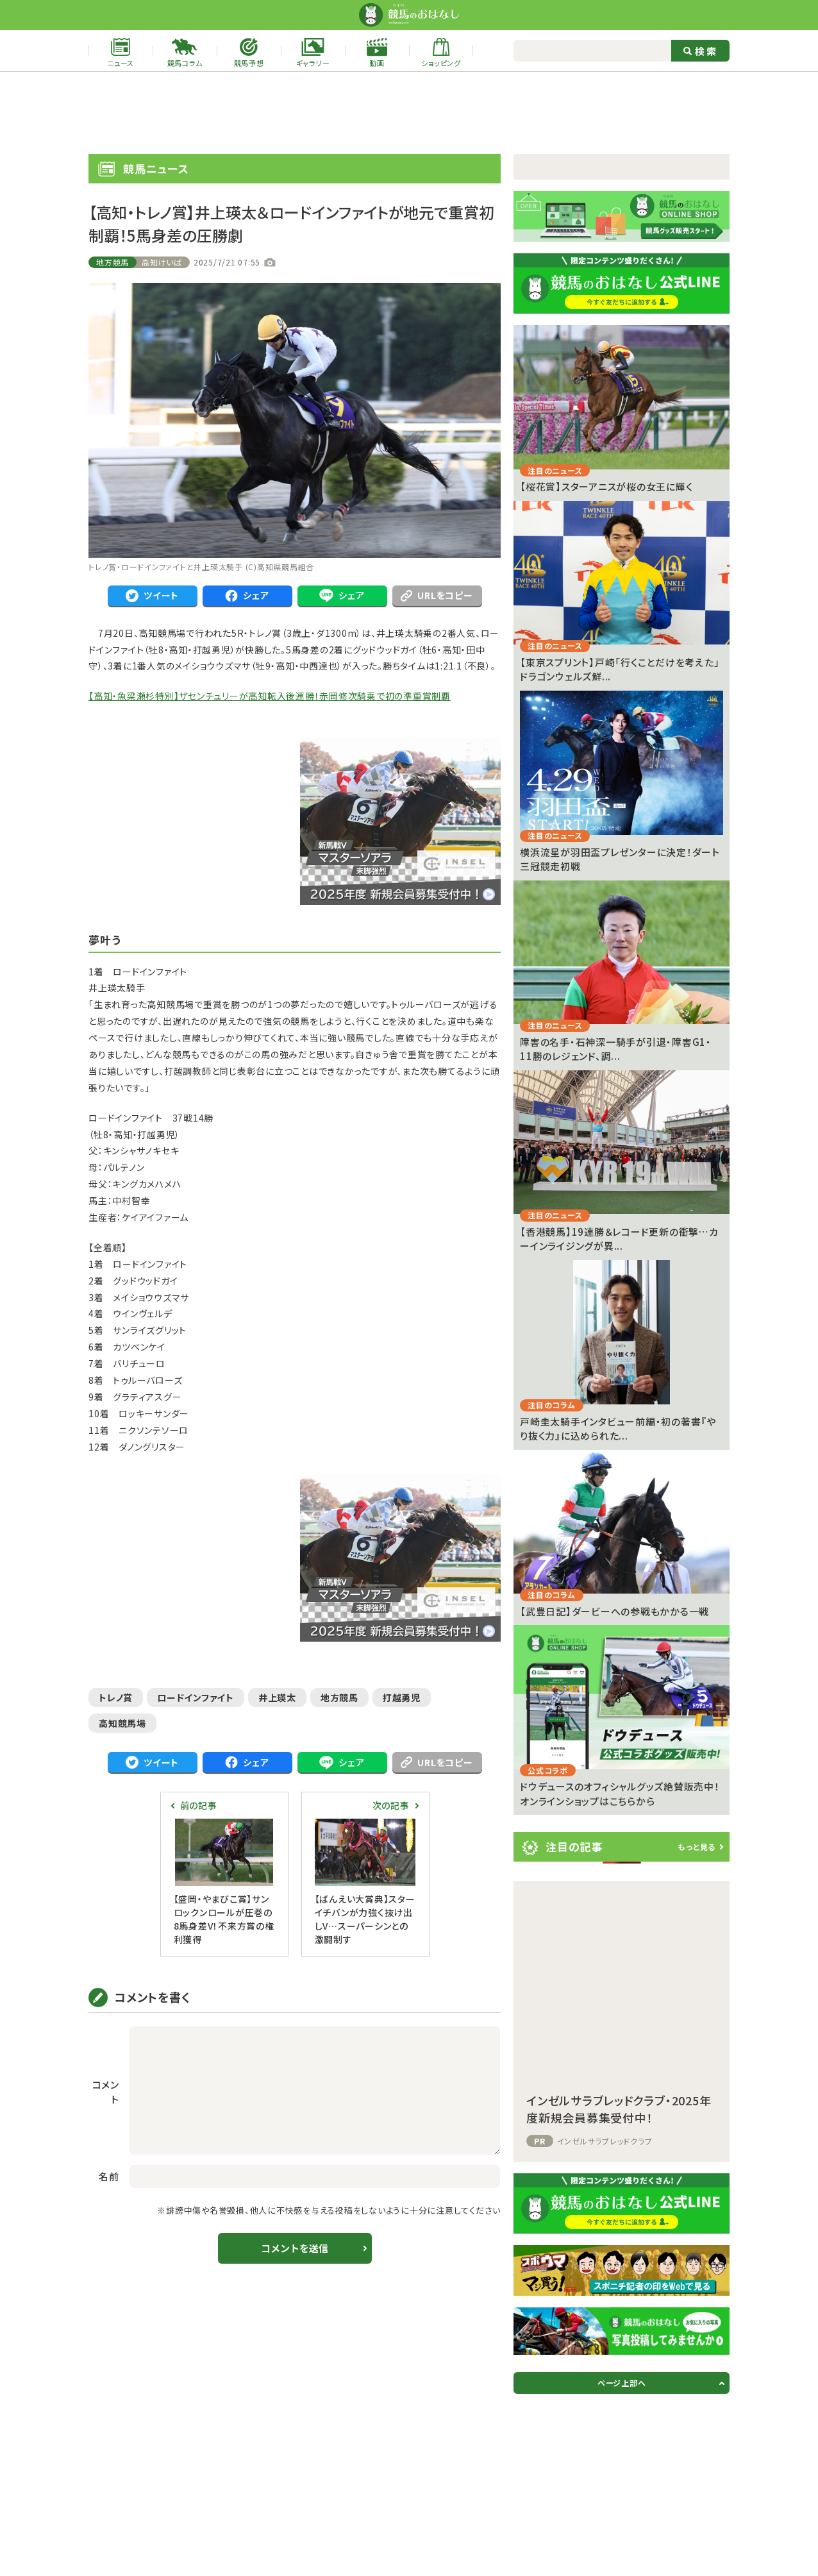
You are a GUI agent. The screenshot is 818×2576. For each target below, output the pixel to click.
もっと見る (696, 1846)
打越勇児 (402, 1697)
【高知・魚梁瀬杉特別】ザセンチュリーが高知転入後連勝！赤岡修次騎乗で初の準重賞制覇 (269, 695)
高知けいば (162, 262)
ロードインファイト (195, 1697)
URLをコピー (436, 595)
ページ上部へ (621, 2382)
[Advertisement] (409, 113)
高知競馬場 (122, 1723)
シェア (247, 595)
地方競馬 (112, 262)
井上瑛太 (277, 1697)
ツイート (152, 595)
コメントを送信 (294, 2248)
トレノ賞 (116, 1697)
